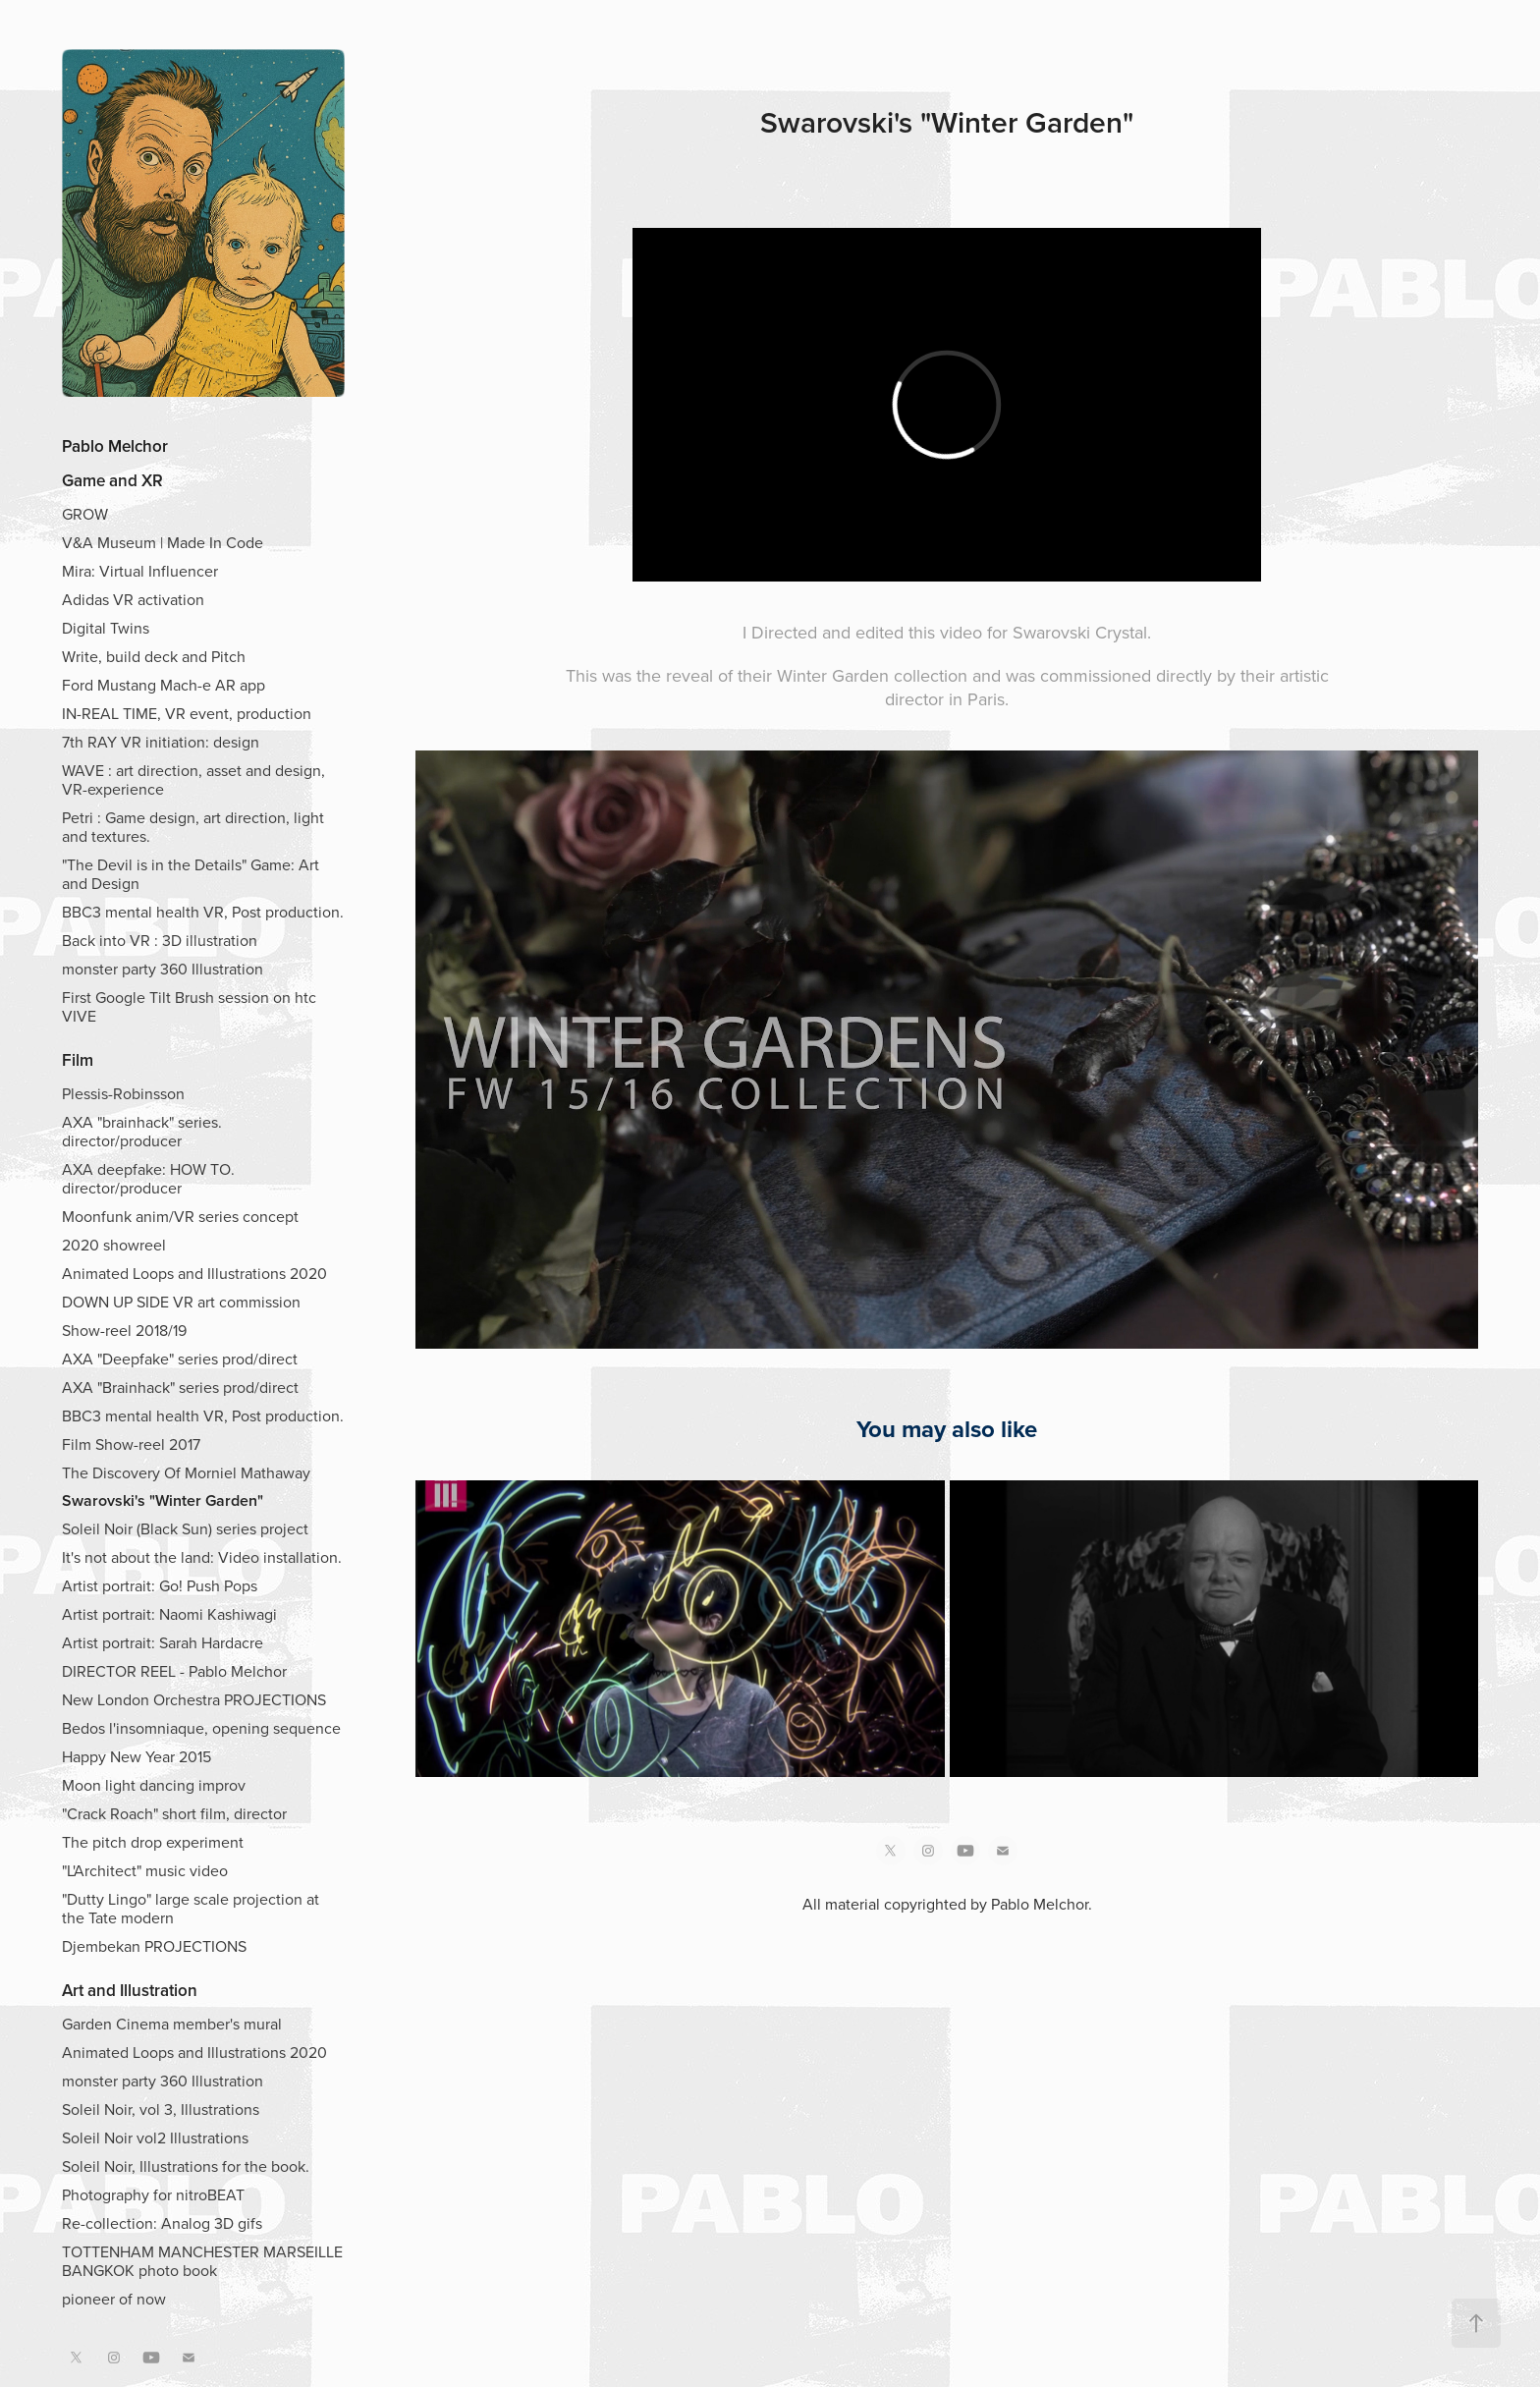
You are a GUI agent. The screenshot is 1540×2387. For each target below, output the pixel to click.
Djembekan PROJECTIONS (154, 1946)
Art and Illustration (129, 1990)
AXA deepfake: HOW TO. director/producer (148, 1178)
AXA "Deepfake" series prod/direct (180, 1358)
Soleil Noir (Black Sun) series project (185, 1528)
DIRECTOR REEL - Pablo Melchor (174, 1671)
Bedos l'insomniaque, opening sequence (201, 1728)
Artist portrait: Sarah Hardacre (162, 1642)
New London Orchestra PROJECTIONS (194, 1699)
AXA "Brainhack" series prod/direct (180, 1387)
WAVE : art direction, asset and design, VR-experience (193, 779)
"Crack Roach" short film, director (174, 1813)
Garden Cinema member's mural (172, 2023)
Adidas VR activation (133, 599)
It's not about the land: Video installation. (202, 1557)
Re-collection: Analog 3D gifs (162, 2223)
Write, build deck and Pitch (154, 656)
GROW (85, 514)
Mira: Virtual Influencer (140, 571)
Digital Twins (105, 627)
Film (77, 1060)
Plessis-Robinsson (123, 1093)
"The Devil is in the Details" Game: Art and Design (190, 874)
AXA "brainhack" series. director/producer (142, 1131)
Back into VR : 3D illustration (159, 940)
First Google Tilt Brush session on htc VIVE (189, 1006)
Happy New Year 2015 (136, 1756)
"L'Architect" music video (145, 1870)
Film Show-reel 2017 (131, 1444)
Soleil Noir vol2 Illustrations (155, 2137)
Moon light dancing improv (154, 1785)
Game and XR (112, 480)
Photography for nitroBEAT (153, 2194)
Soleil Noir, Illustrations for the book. (185, 2166)
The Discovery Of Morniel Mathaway (186, 1472)
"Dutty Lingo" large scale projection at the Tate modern (190, 1908)
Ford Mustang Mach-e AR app (163, 684)
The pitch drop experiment (153, 1842)
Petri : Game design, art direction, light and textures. (193, 826)
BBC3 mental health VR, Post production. (203, 911)
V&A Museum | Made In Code (162, 542)
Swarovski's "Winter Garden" (162, 1500)
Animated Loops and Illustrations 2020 (194, 1273)
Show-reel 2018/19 (124, 1330)
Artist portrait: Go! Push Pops (159, 1585)
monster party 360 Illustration (162, 968)
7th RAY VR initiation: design (160, 741)
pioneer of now (114, 2298)
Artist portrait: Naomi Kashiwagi (169, 1614)
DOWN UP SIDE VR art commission (181, 1301)
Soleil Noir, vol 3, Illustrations (160, 2109)
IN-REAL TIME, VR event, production (186, 713)
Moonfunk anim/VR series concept (180, 1216)
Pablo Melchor (115, 446)
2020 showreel (114, 1244)
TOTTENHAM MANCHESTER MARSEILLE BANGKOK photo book (202, 2261)
